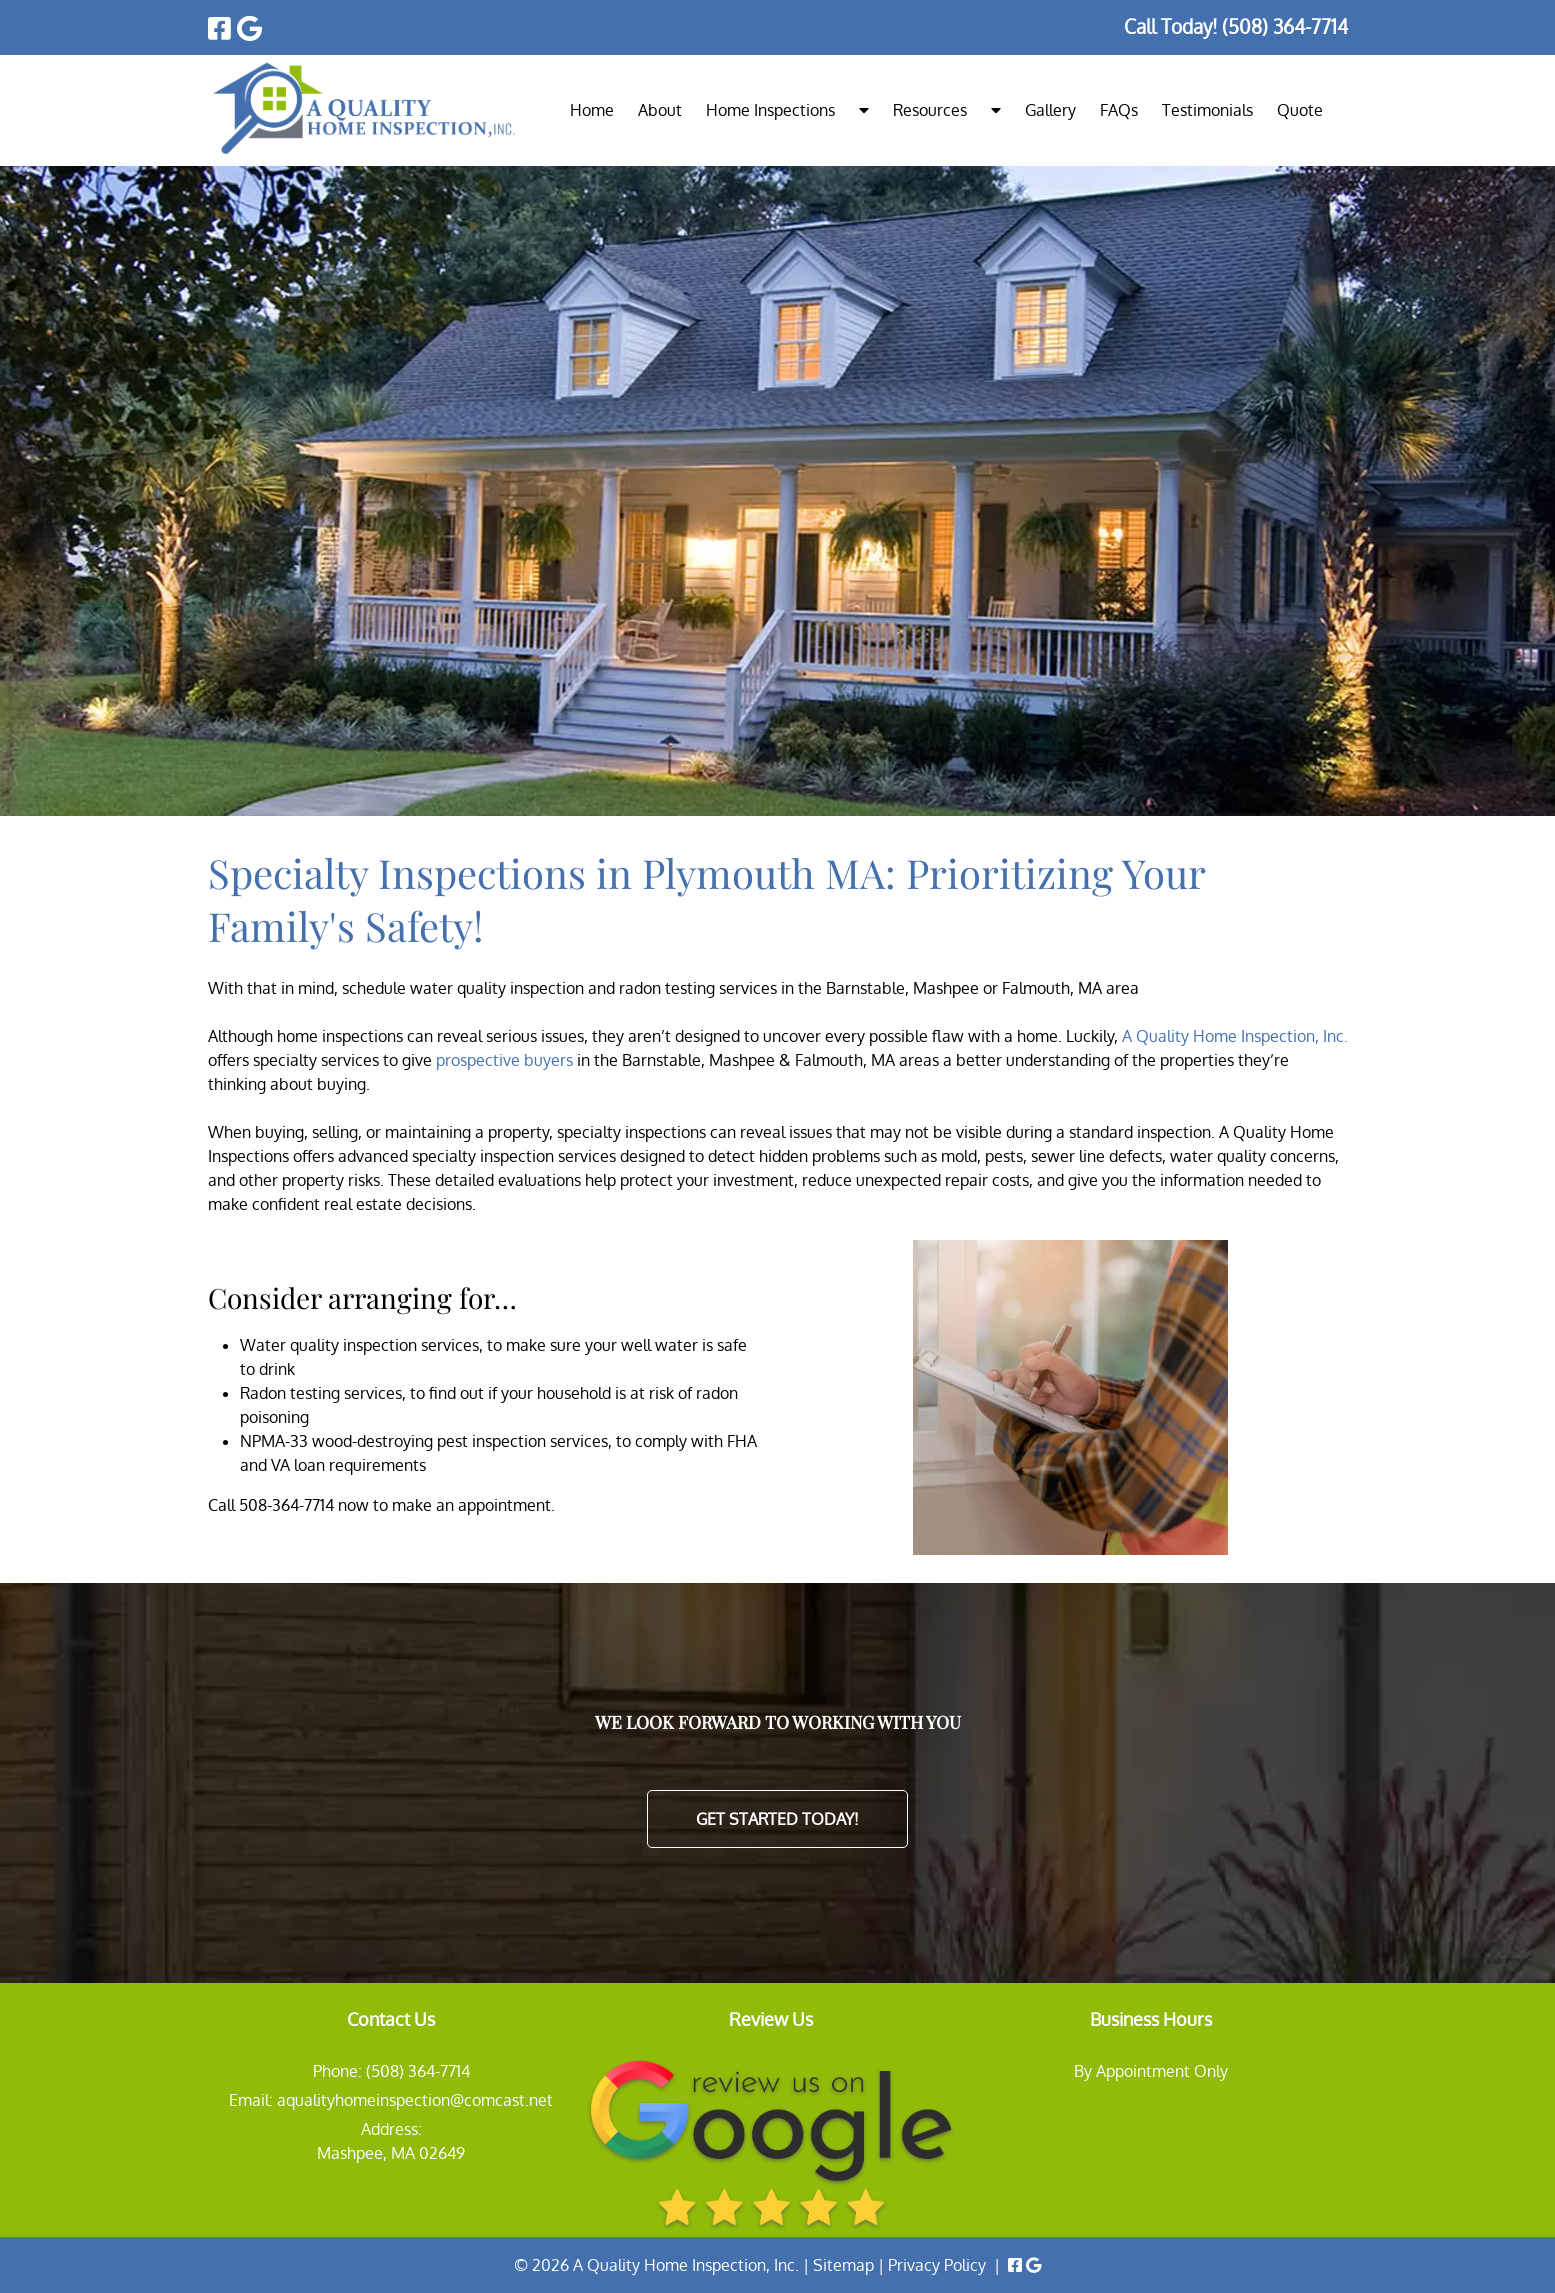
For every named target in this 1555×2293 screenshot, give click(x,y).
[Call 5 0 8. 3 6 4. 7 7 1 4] (1285, 26)
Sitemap (843, 2265)
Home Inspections (770, 110)
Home (592, 110)
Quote (1300, 110)
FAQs (1119, 110)
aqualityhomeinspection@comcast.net (415, 2100)
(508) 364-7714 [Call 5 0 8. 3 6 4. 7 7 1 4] (418, 2071)
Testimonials (1207, 110)
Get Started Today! (777, 1819)
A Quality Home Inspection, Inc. (1235, 1036)
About (660, 110)
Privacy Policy (937, 2265)
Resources (930, 110)
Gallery (1050, 110)
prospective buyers (504, 1060)
